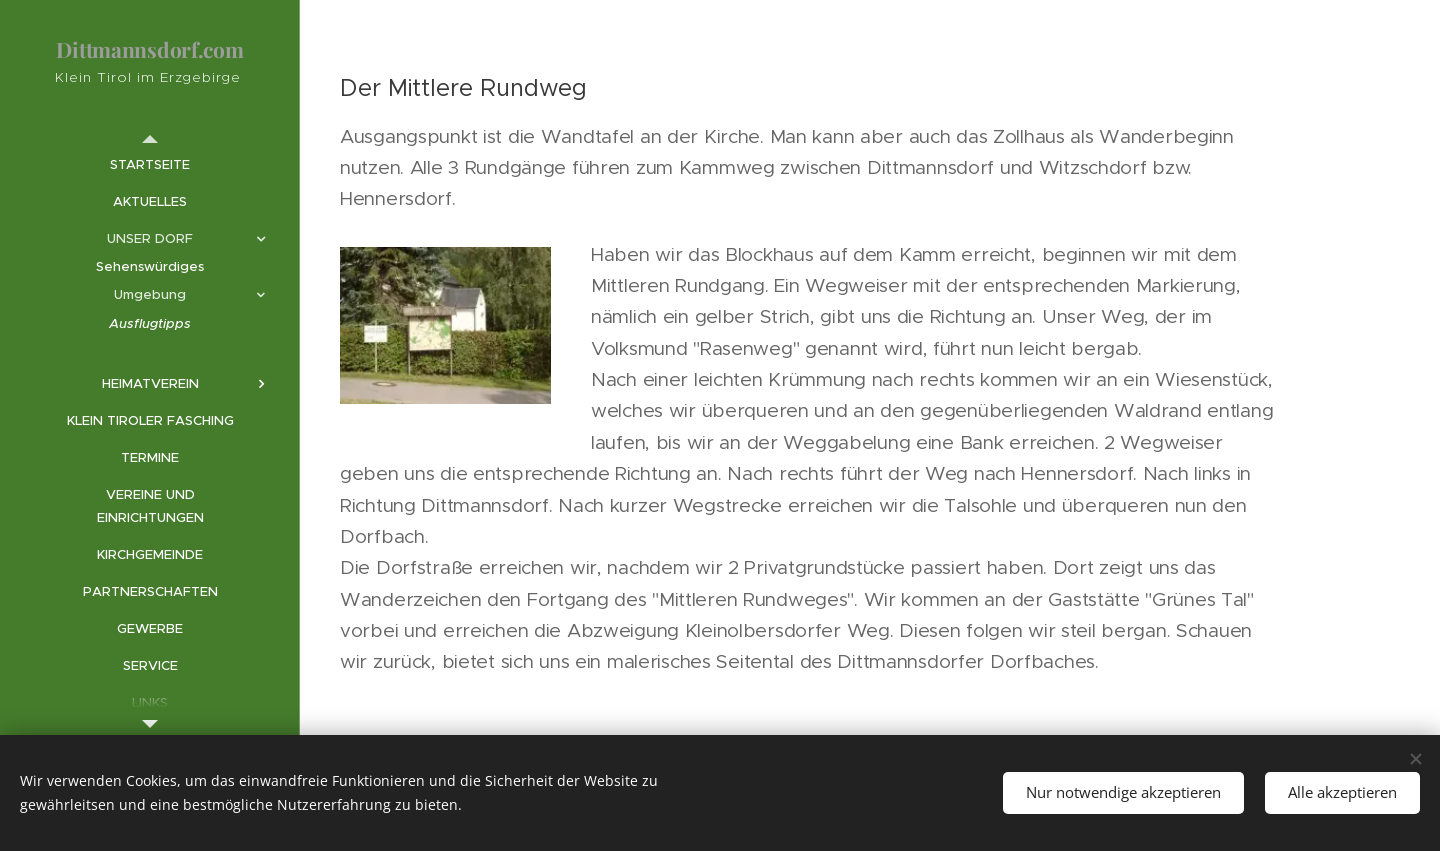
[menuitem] (150, 164)
